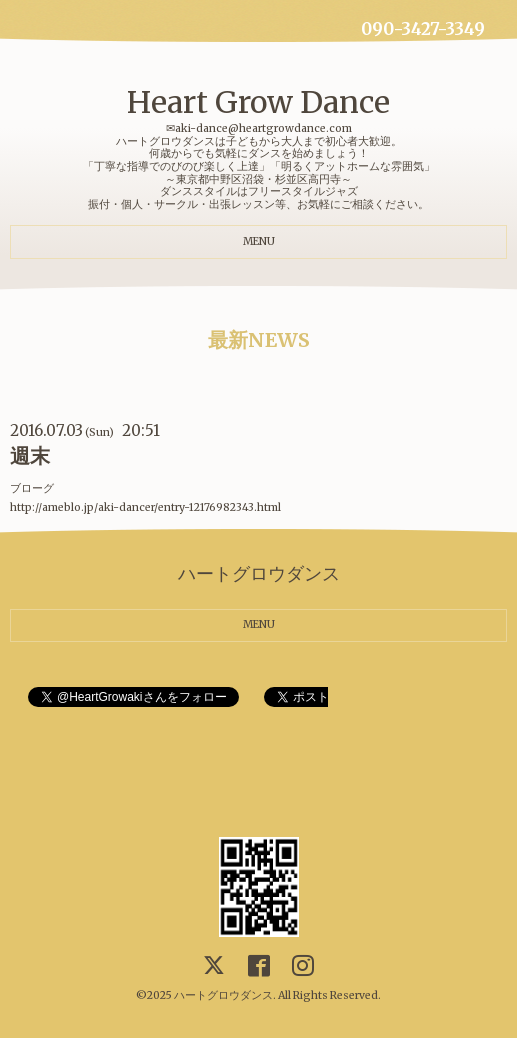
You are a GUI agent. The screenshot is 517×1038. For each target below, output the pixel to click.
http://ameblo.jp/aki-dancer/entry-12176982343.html (145, 507)
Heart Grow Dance (258, 102)
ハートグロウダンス (223, 995)
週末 (30, 456)
